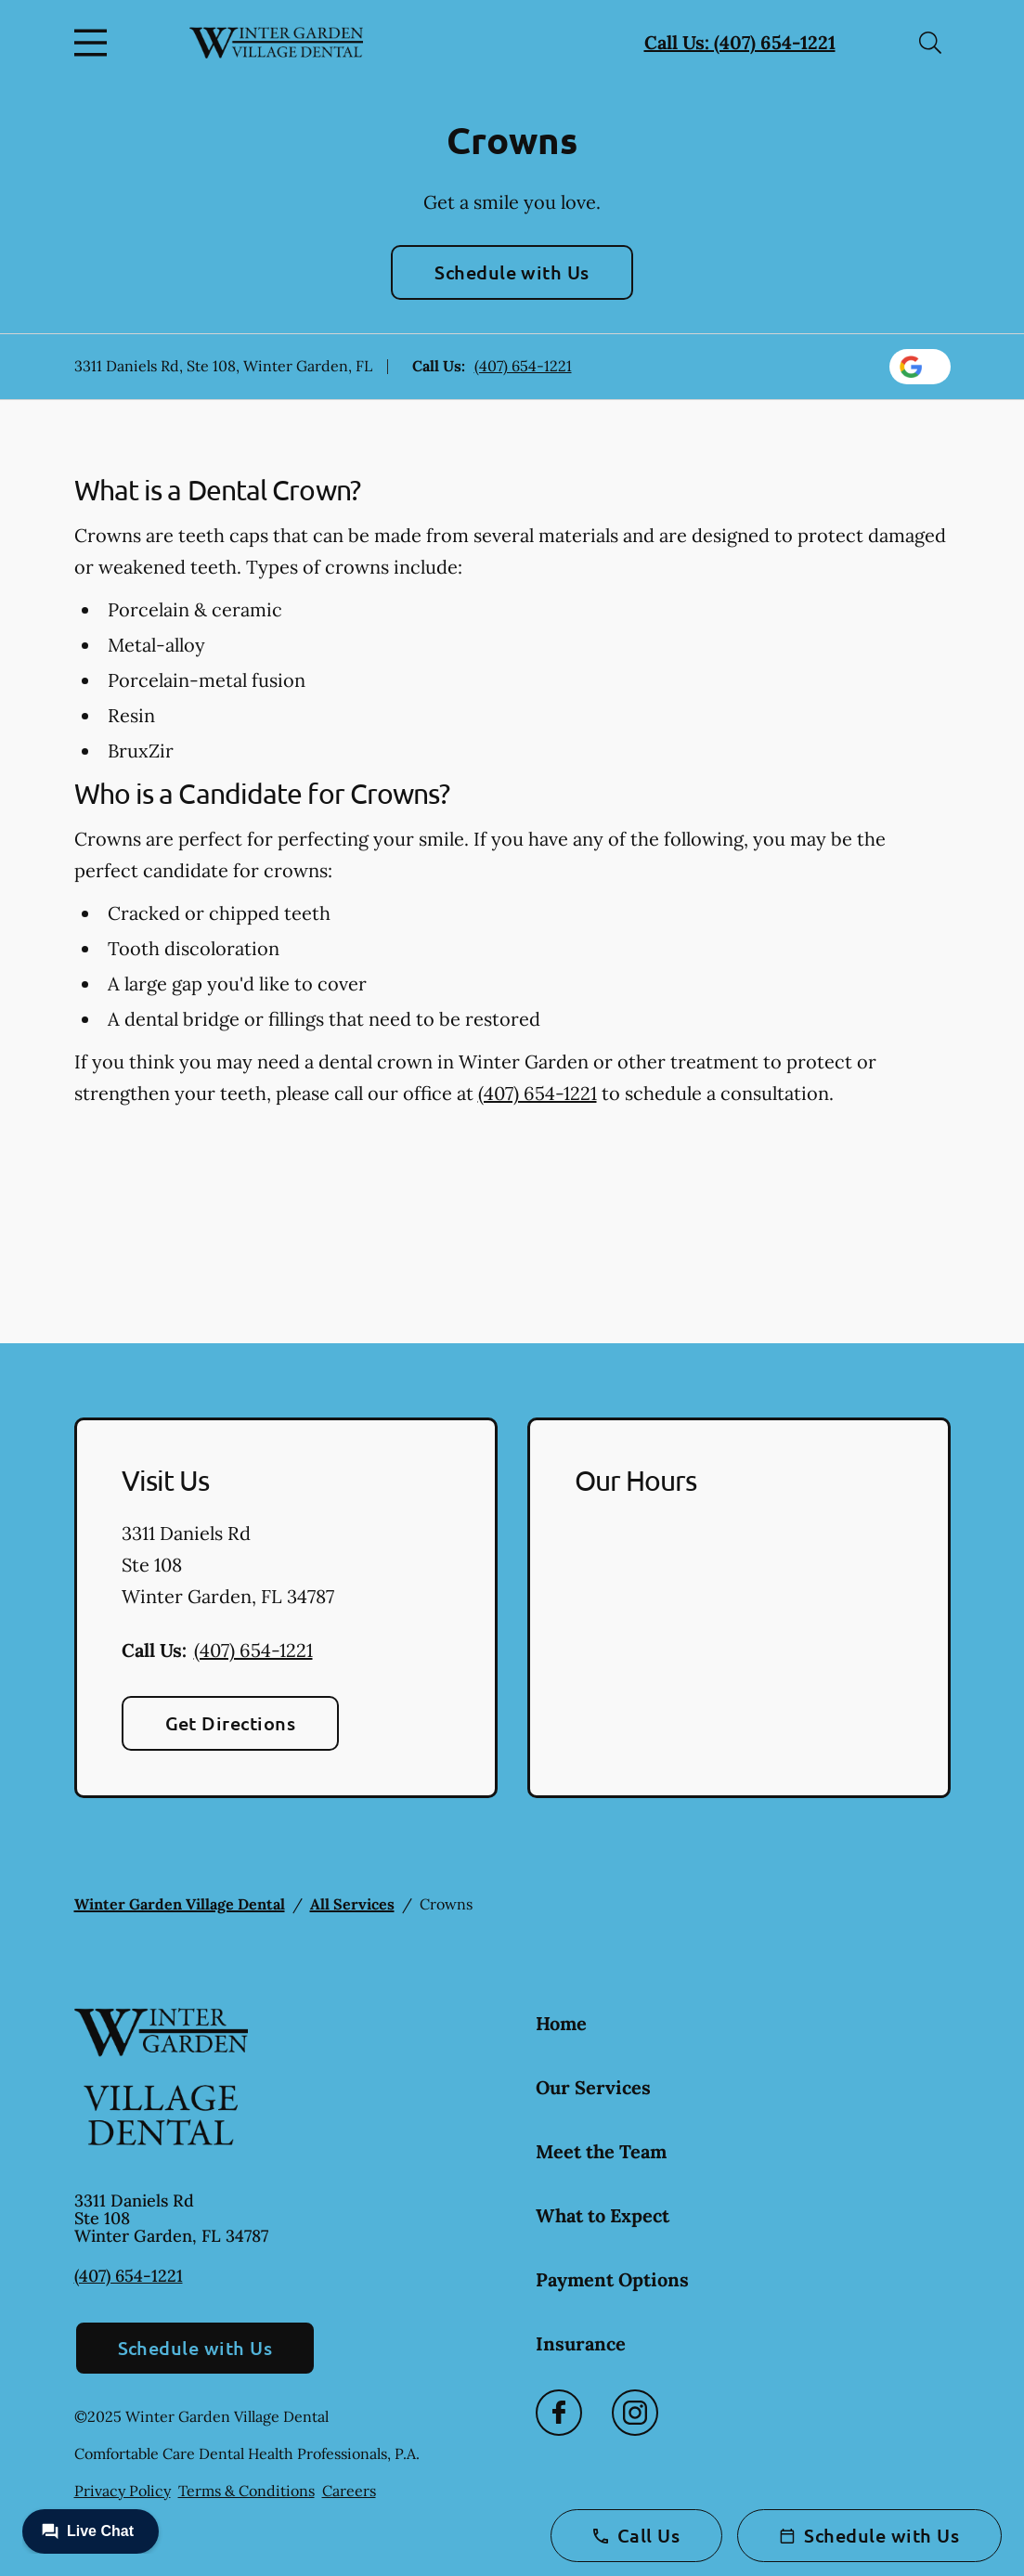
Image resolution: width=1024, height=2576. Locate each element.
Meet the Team (601, 2151)
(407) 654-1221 (523, 365)
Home (561, 2023)
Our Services (593, 2087)
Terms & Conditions (246, 2490)
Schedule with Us (512, 272)
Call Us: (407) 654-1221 (740, 42)
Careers (349, 2490)
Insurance (581, 2343)
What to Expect (602, 2215)
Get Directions (230, 1723)
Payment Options (612, 2279)
